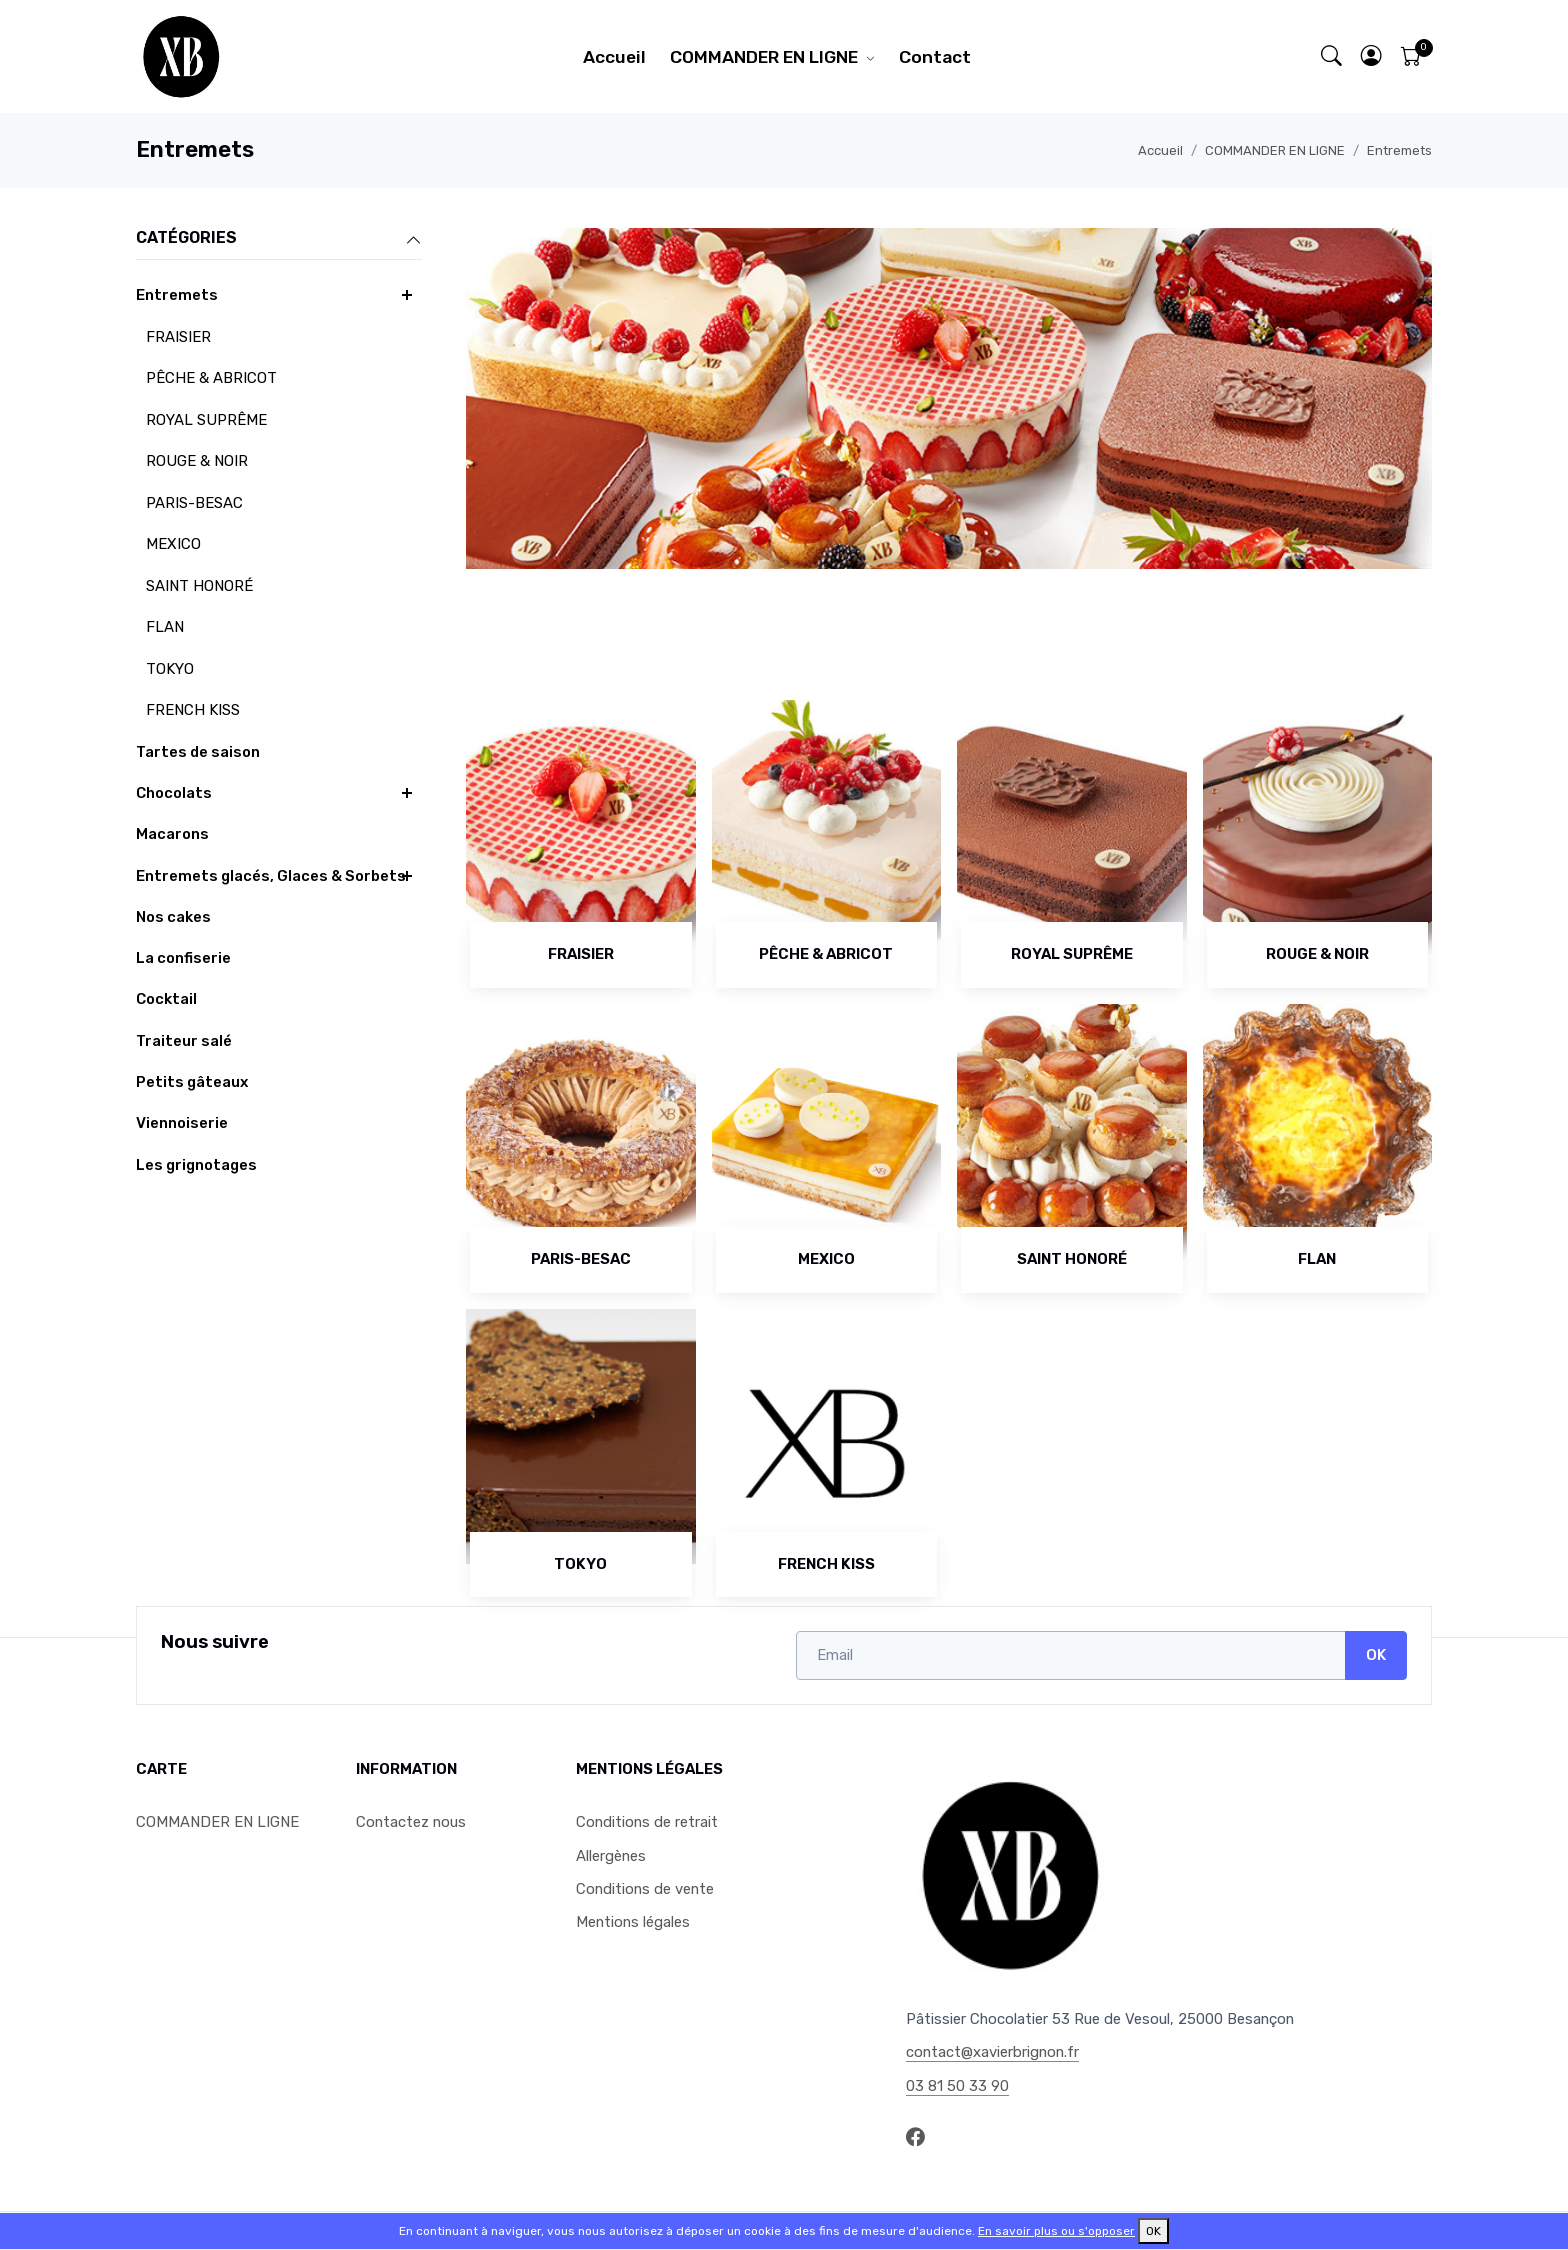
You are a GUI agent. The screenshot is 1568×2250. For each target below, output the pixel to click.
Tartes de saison (198, 752)
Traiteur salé (184, 1041)
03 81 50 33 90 (957, 2086)
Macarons (172, 834)
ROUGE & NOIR (197, 461)
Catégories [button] (279, 239)
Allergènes (611, 1856)
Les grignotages (196, 1165)
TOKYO (170, 669)
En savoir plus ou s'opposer (1056, 2231)
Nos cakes (173, 917)
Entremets (1399, 150)
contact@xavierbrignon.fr (992, 2052)
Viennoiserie (182, 1123)
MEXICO (173, 544)
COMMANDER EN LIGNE (764, 57)
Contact (935, 57)
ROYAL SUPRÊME (206, 420)
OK (1376, 1655)
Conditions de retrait (647, 1822)
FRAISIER (178, 337)
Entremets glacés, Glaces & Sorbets (271, 876)
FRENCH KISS (193, 710)
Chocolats (174, 793)
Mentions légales (633, 1922)
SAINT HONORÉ (199, 586)
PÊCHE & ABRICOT (211, 378)
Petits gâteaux (192, 1082)
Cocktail (166, 999)
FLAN (165, 627)
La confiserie (183, 958)
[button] (1372, 56)
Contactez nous (411, 1822)
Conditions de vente (645, 1889)
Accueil (614, 57)
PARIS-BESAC (194, 503)
